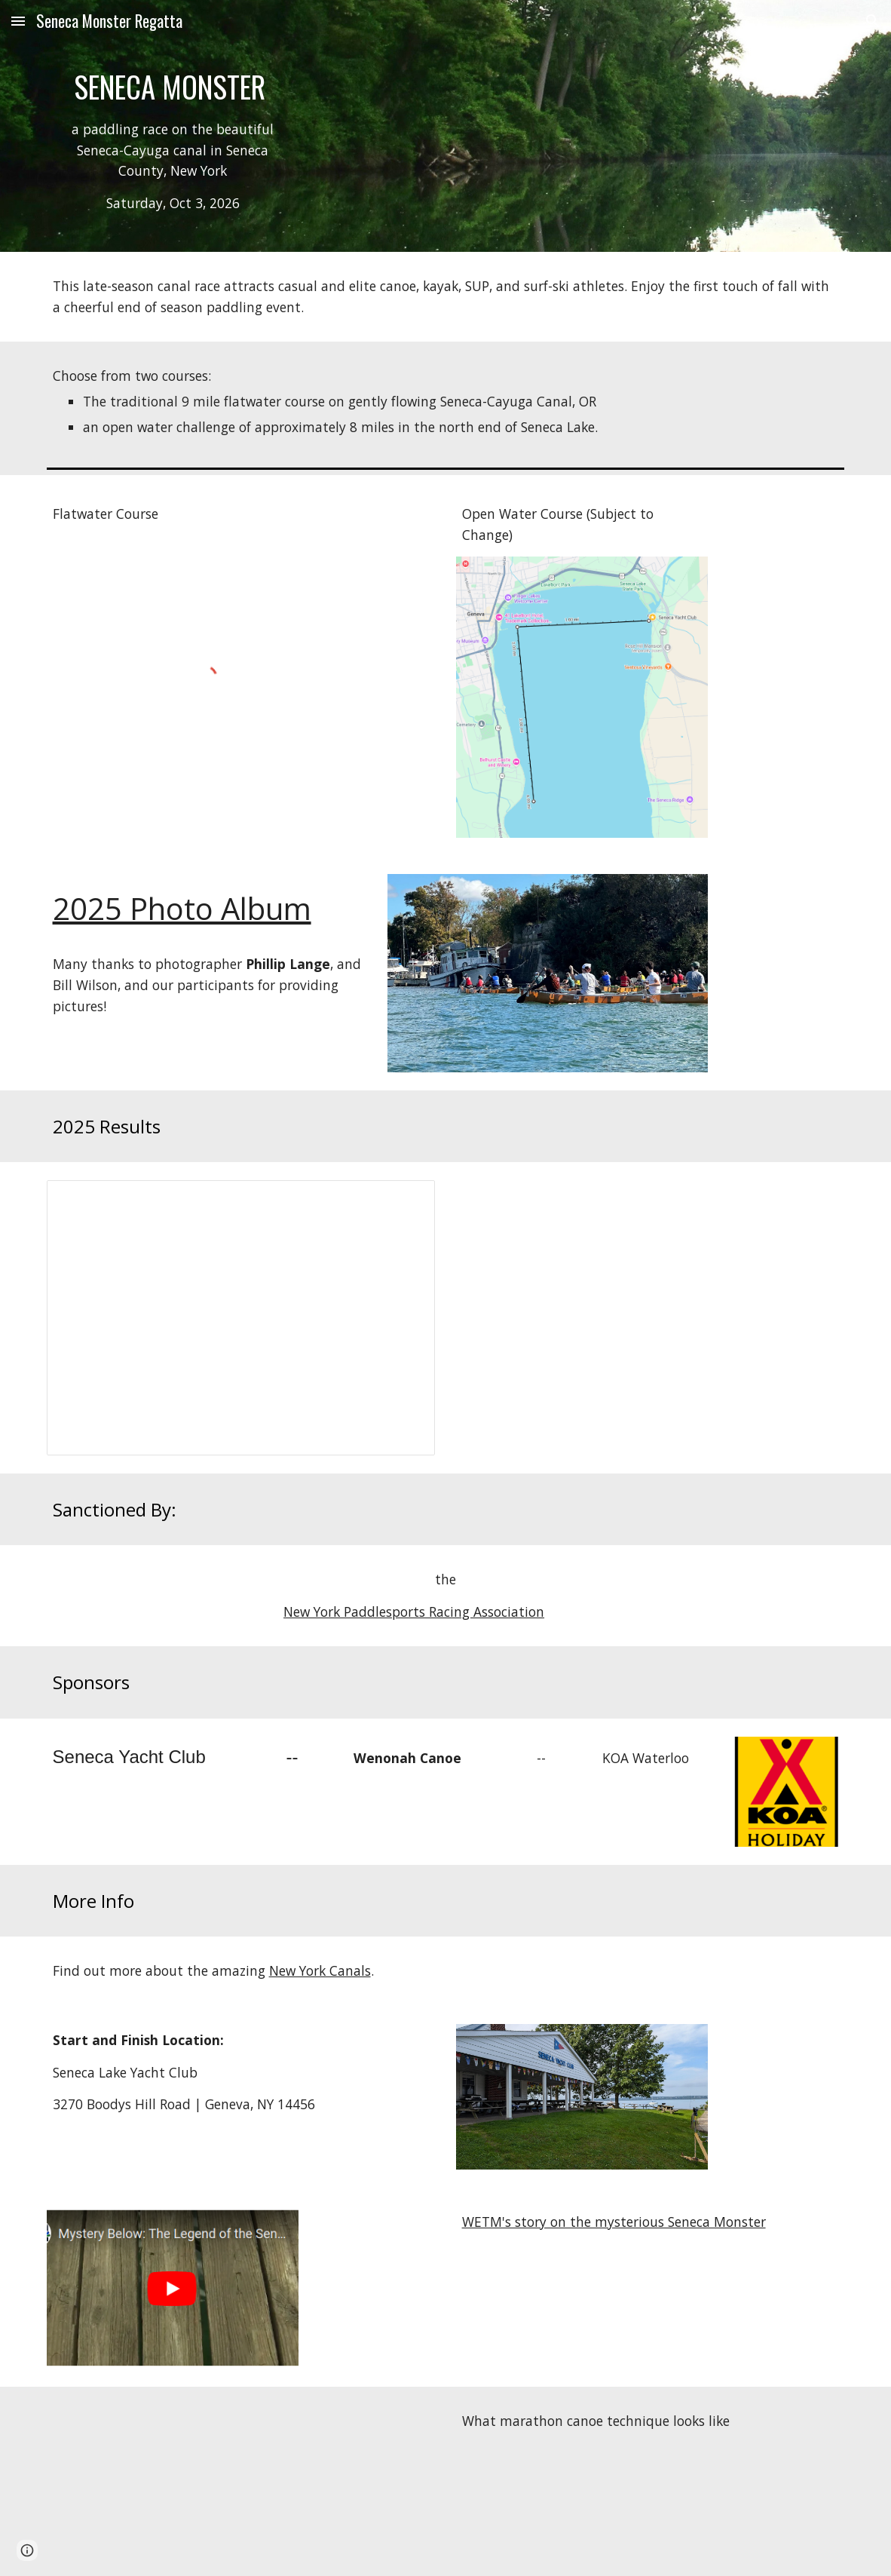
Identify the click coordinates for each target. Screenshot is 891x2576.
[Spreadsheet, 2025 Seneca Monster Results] (241, 1317)
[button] (18, 20)
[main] (173, 147)
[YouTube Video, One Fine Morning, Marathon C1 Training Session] (173, 2481)
